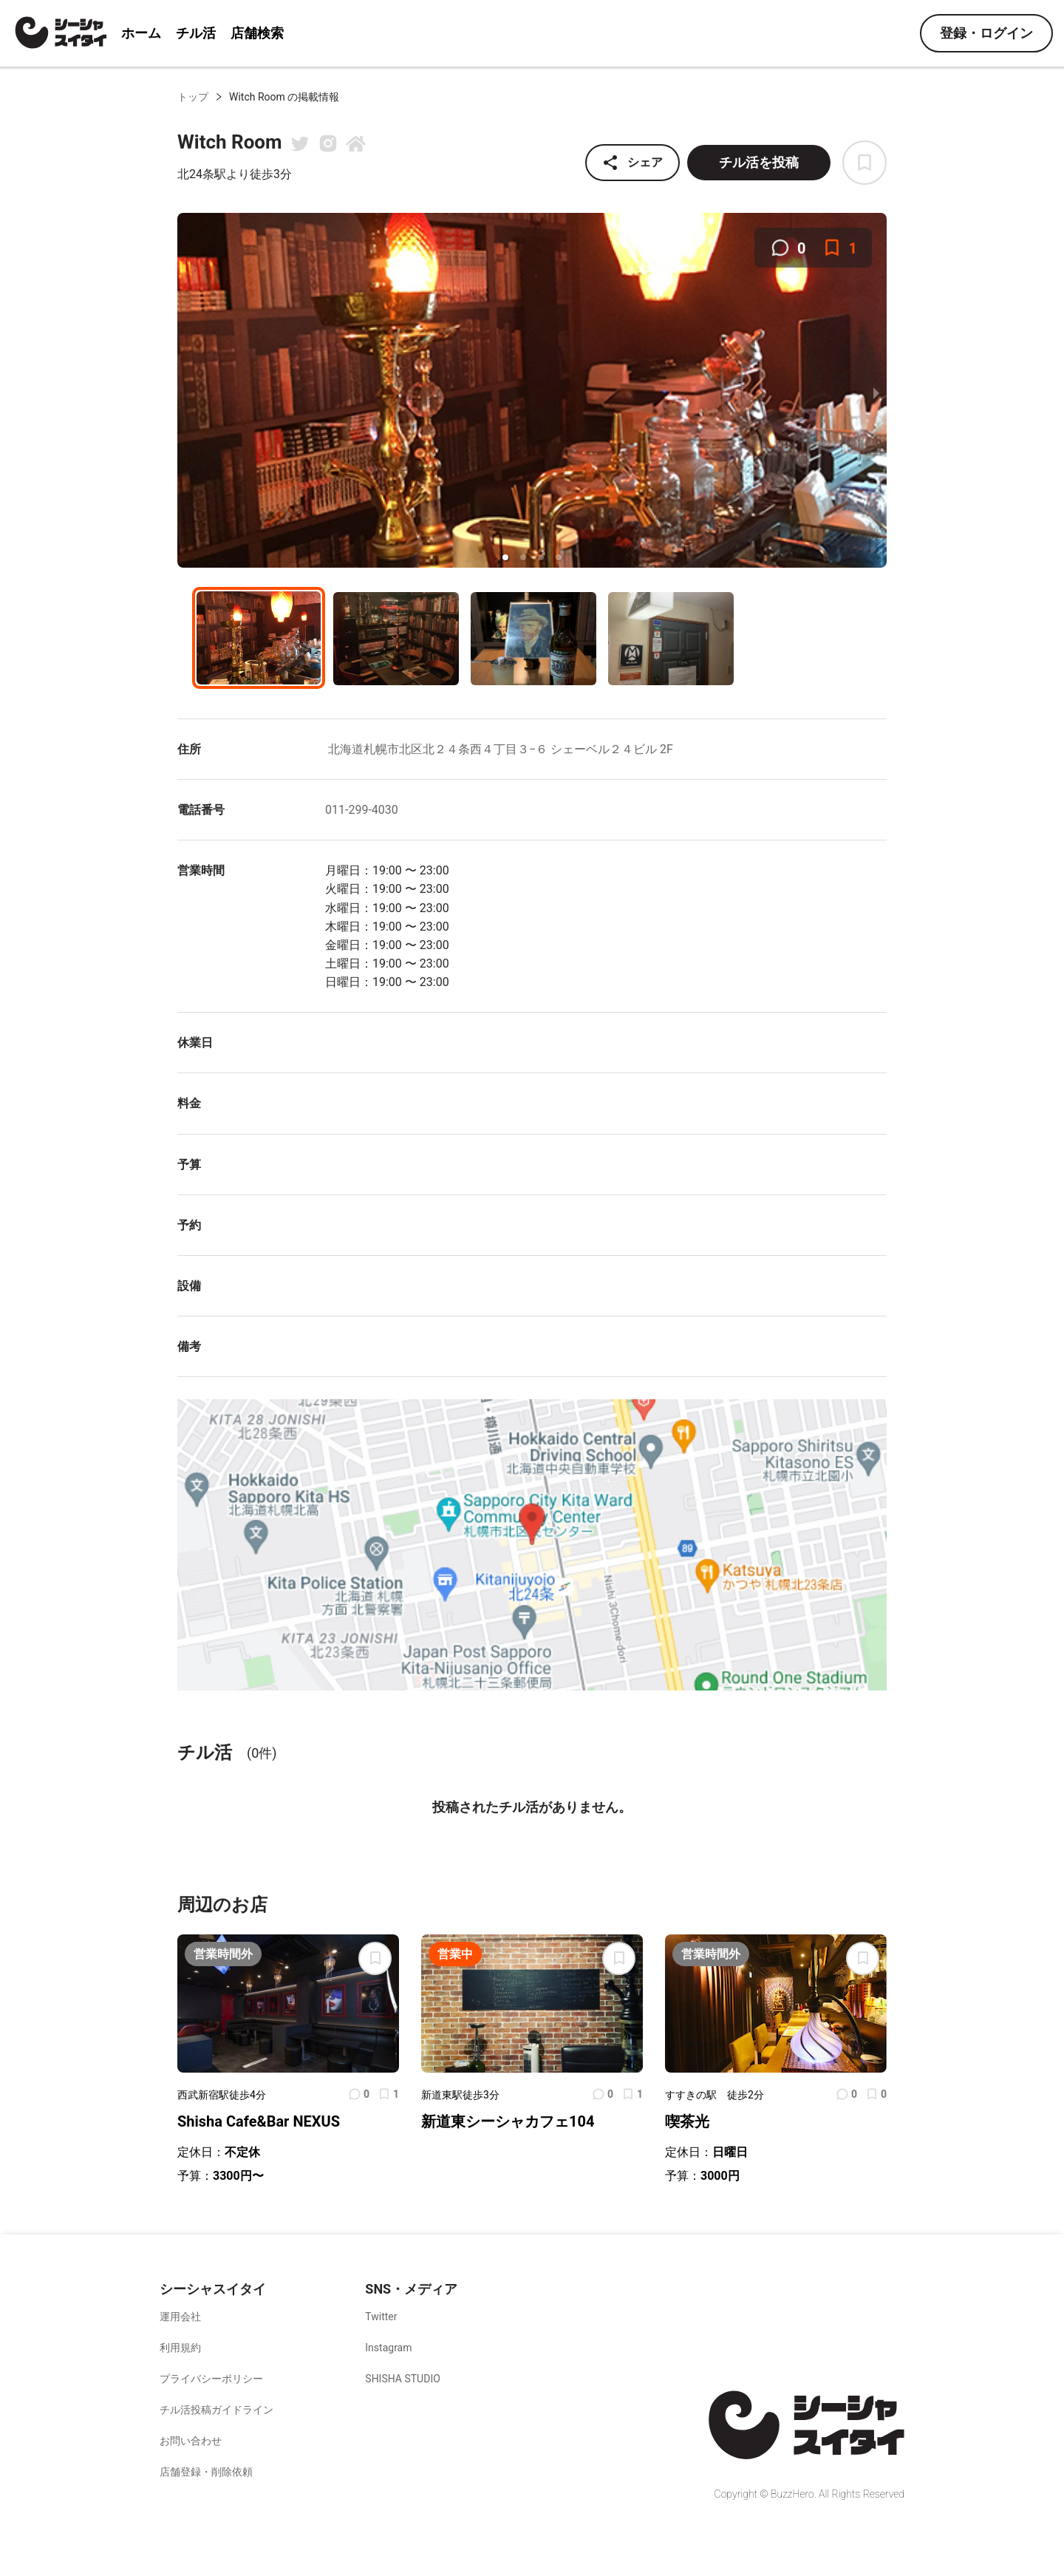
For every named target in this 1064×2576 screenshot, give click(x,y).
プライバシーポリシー (211, 2379)
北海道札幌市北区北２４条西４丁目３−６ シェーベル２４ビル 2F (499, 749)
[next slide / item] (876, 392)
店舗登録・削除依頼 (206, 2472)
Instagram (388, 2348)
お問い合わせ (191, 2441)
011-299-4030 (361, 810)
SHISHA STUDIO (402, 2379)
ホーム (141, 33)
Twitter (381, 2316)
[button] (505, 557)
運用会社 (180, 2316)
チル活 (196, 33)
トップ (192, 97)
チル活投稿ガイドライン (216, 2410)
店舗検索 (257, 33)
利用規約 (180, 2348)
